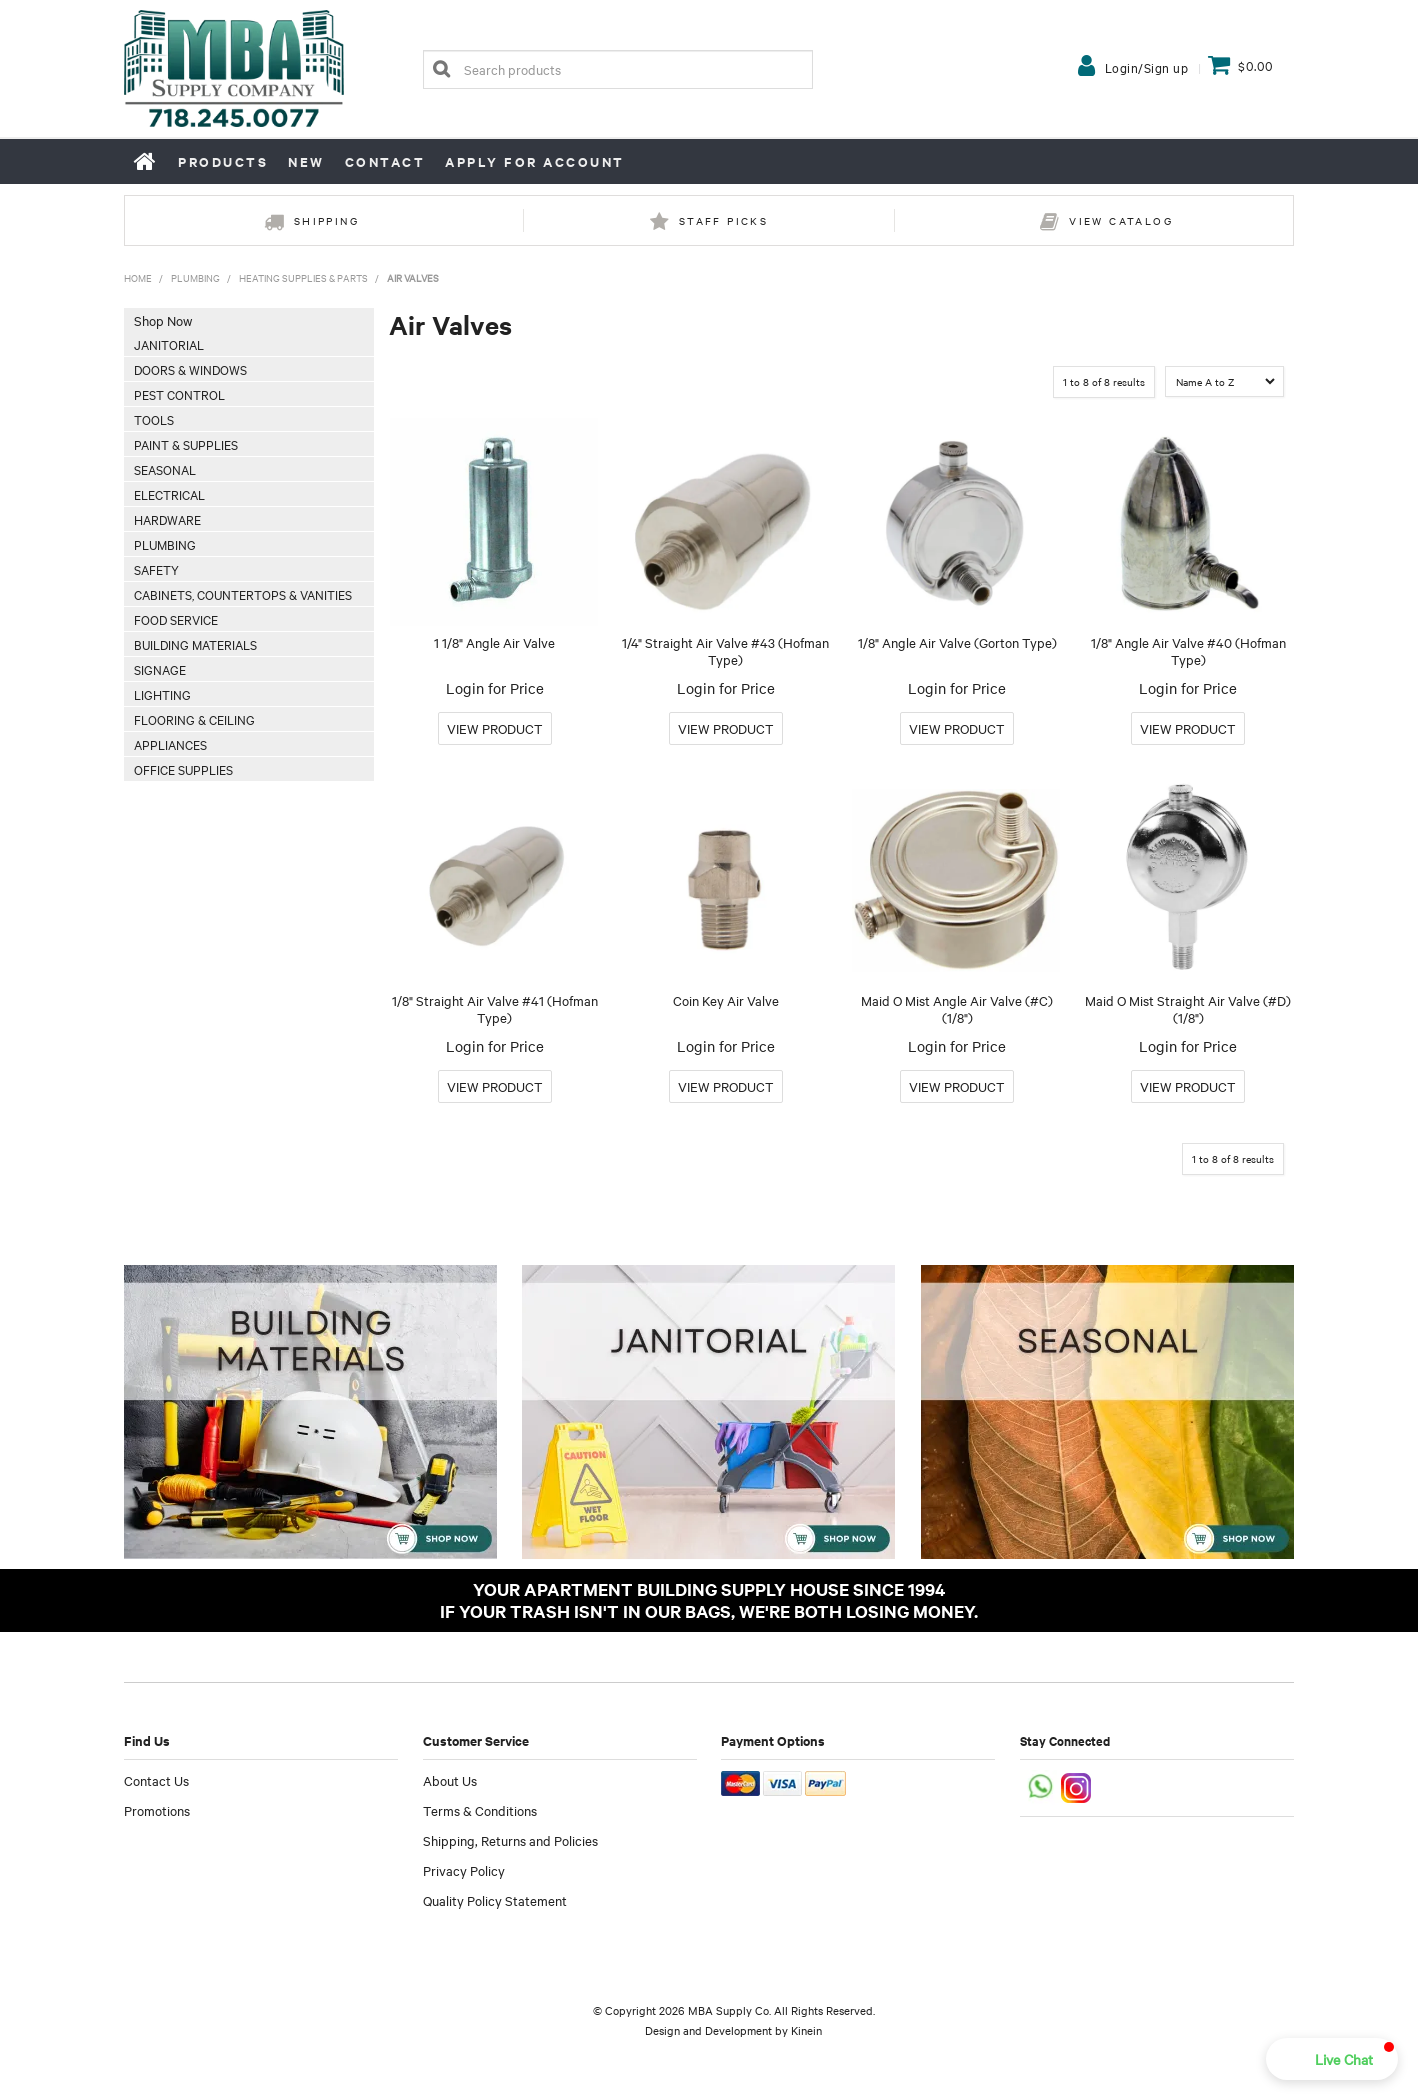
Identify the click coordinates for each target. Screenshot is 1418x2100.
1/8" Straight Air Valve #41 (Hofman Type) (495, 1008)
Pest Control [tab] (179, 394)
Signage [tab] (160, 669)
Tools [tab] (154, 419)
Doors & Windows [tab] (190, 369)
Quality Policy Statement (495, 1900)
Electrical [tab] (169, 494)
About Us (450, 1780)
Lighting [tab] (162, 694)
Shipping (326, 220)
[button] (1332, 2059)
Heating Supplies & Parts (303, 277)
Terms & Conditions (480, 1810)
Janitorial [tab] (169, 344)
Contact (385, 161)
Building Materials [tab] (195, 644)
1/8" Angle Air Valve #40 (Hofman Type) (1188, 650)
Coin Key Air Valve (726, 1000)
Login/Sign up (1147, 67)
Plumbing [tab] (165, 544)
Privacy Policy (464, 1870)
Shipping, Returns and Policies (510, 1840)
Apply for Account (535, 161)
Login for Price (495, 688)
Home (146, 161)
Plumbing (195, 277)
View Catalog (1121, 220)
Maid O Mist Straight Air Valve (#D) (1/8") (1188, 1008)
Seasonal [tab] (165, 469)
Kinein (806, 2030)
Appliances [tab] (170, 744)
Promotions (157, 1810)
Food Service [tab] (176, 619)
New (306, 161)
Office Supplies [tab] (183, 769)
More (495, 728)
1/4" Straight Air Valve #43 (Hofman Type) (725, 650)
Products (223, 161)
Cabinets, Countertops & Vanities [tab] (243, 594)
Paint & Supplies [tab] (186, 444)
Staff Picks (723, 220)
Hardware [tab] (167, 519)
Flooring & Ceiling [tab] (194, 719)
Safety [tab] (156, 569)
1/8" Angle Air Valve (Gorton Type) (957, 642)
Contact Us (156, 1780)
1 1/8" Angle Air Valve (494, 642)
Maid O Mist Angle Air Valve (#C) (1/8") (957, 1008)
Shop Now (163, 320)
